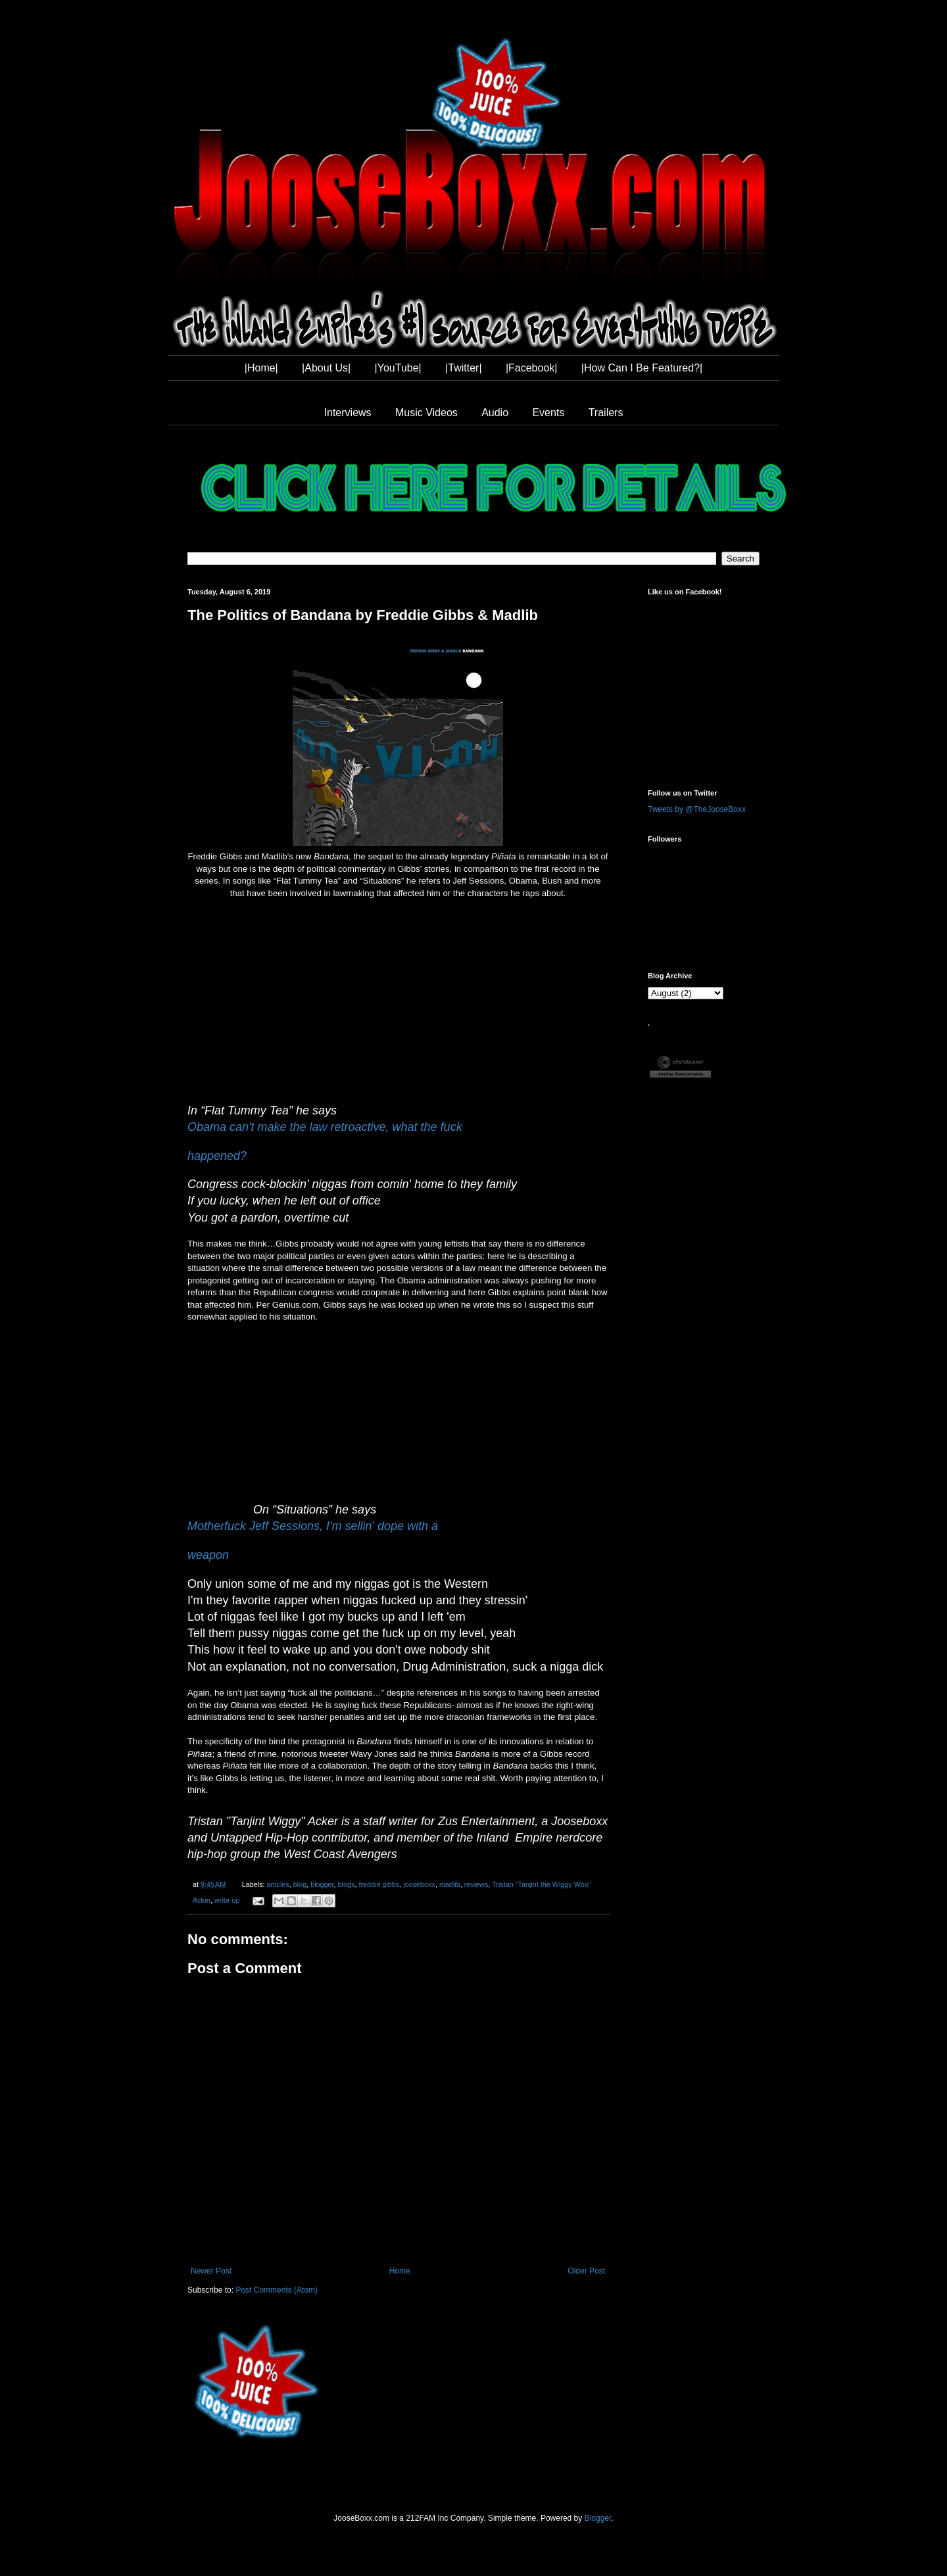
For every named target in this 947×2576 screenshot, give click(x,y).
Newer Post (211, 2271)
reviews (476, 1884)
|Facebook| (532, 367)
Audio (494, 412)
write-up (226, 1900)
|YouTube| (398, 367)
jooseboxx (419, 1884)
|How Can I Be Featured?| (641, 367)
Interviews (348, 412)
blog (299, 1884)
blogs (346, 1884)
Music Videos (426, 412)
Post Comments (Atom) (276, 2290)
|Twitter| (463, 367)
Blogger (598, 2518)
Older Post (586, 2271)
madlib (449, 1884)
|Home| (261, 367)
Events (548, 412)
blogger (321, 1884)
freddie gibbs (378, 1884)
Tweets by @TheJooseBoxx (697, 809)
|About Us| (326, 367)
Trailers (606, 412)
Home (399, 2271)
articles (278, 1884)
